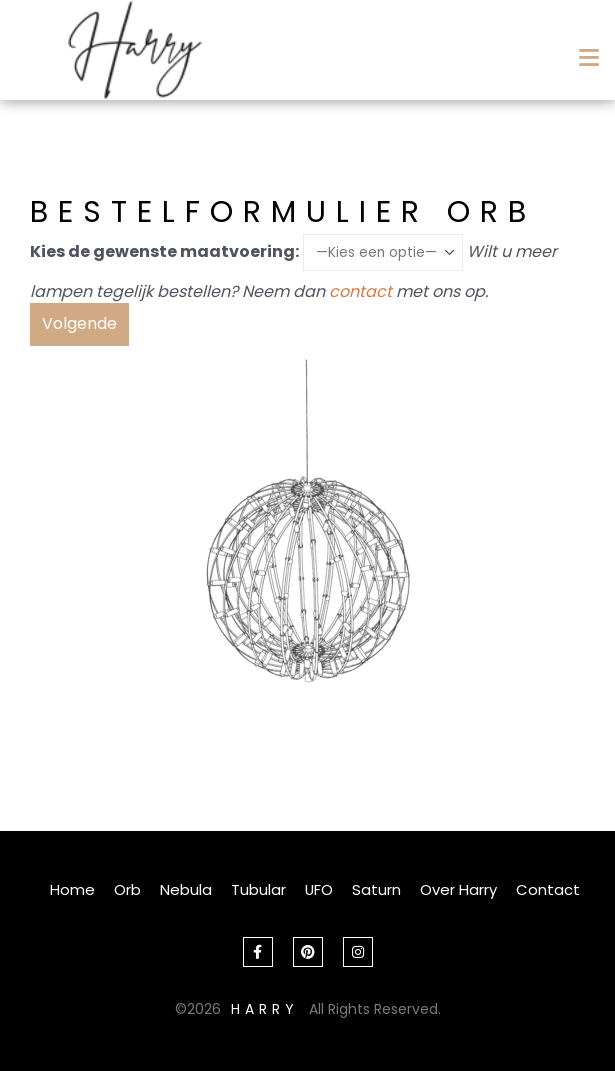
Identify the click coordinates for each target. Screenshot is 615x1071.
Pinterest (308, 952)
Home (72, 889)
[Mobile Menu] (585, 51)
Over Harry (458, 889)
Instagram (358, 952)
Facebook (258, 952)
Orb (127, 889)
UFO (319, 889)
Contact (548, 889)
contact (360, 291)
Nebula (186, 889)
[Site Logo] (135, 50)
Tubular (258, 889)
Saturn (376, 889)
